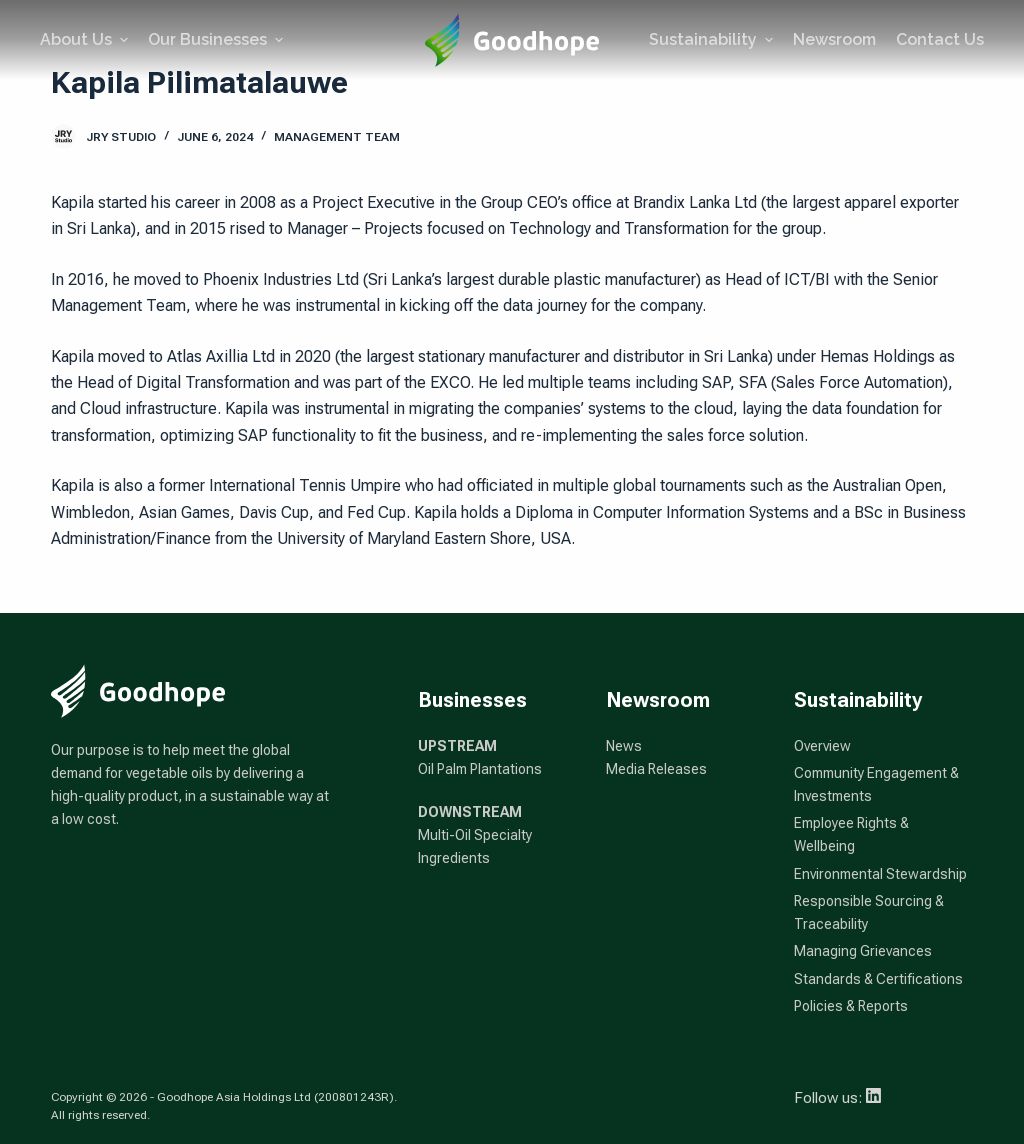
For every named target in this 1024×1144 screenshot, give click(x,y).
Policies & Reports (851, 1006)
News (624, 746)
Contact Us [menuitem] (940, 39)
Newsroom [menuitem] (834, 39)
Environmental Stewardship (880, 874)
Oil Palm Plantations (480, 769)
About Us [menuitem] (86, 39)
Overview (822, 746)
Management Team (337, 137)
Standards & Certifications (878, 979)
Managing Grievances (863, 951)
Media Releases (656, 769)
